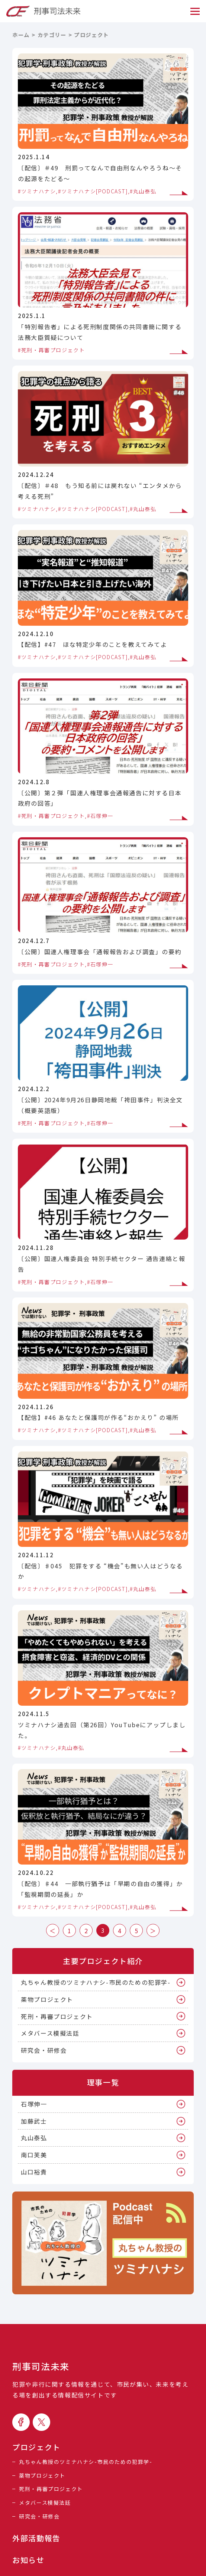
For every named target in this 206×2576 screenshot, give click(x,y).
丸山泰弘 (34, 2137)
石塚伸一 (34, 2103)
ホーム (21, 35)
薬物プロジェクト (47, 1999)
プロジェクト (36, 2447)
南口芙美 (34, 2154)
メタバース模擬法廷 (50, 2033)
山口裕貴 (34, 2171)
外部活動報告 (36, 2538)
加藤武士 (34, 2121)
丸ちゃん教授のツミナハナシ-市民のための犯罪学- (95, 1982)
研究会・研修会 (44, 2050)
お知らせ (28, 2560)
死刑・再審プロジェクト (57, 2016)
